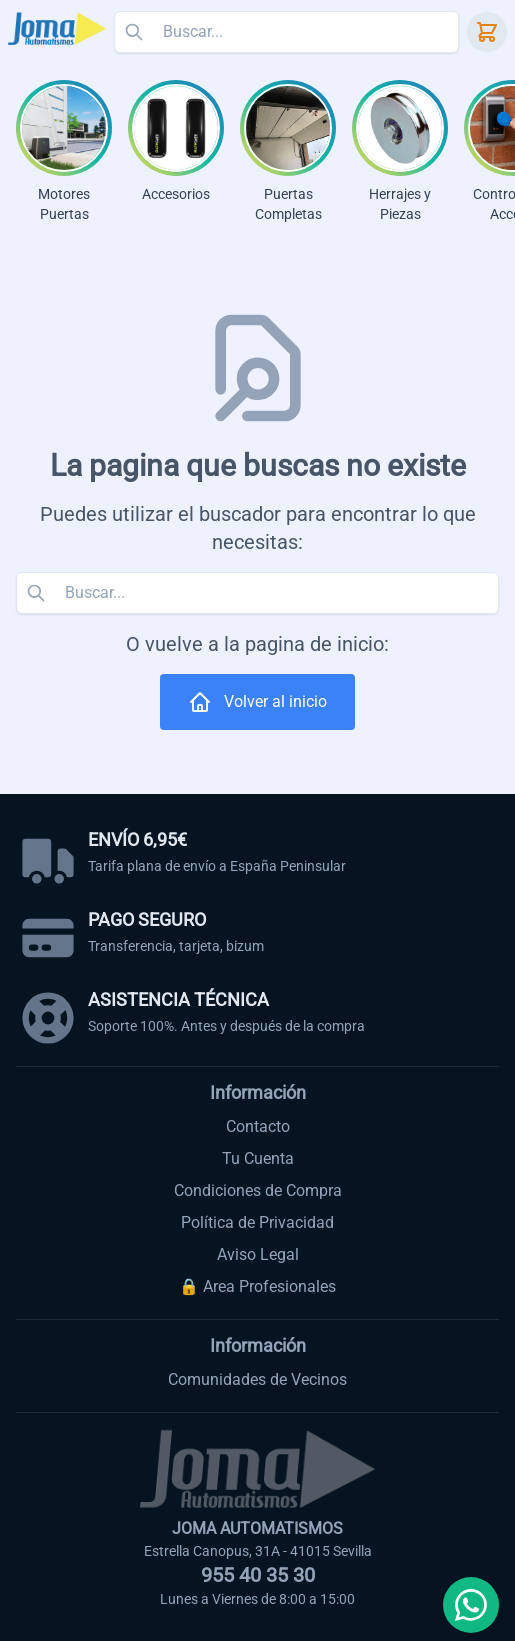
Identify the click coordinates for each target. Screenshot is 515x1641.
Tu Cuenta (258, 1158)
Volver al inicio (257, 702)
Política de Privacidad (257, 1222)
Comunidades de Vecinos (257, 1379)
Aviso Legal (258, 1254)
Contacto (258, 1126)
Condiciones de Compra (258, 1190)
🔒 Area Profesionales (257, 1286)
